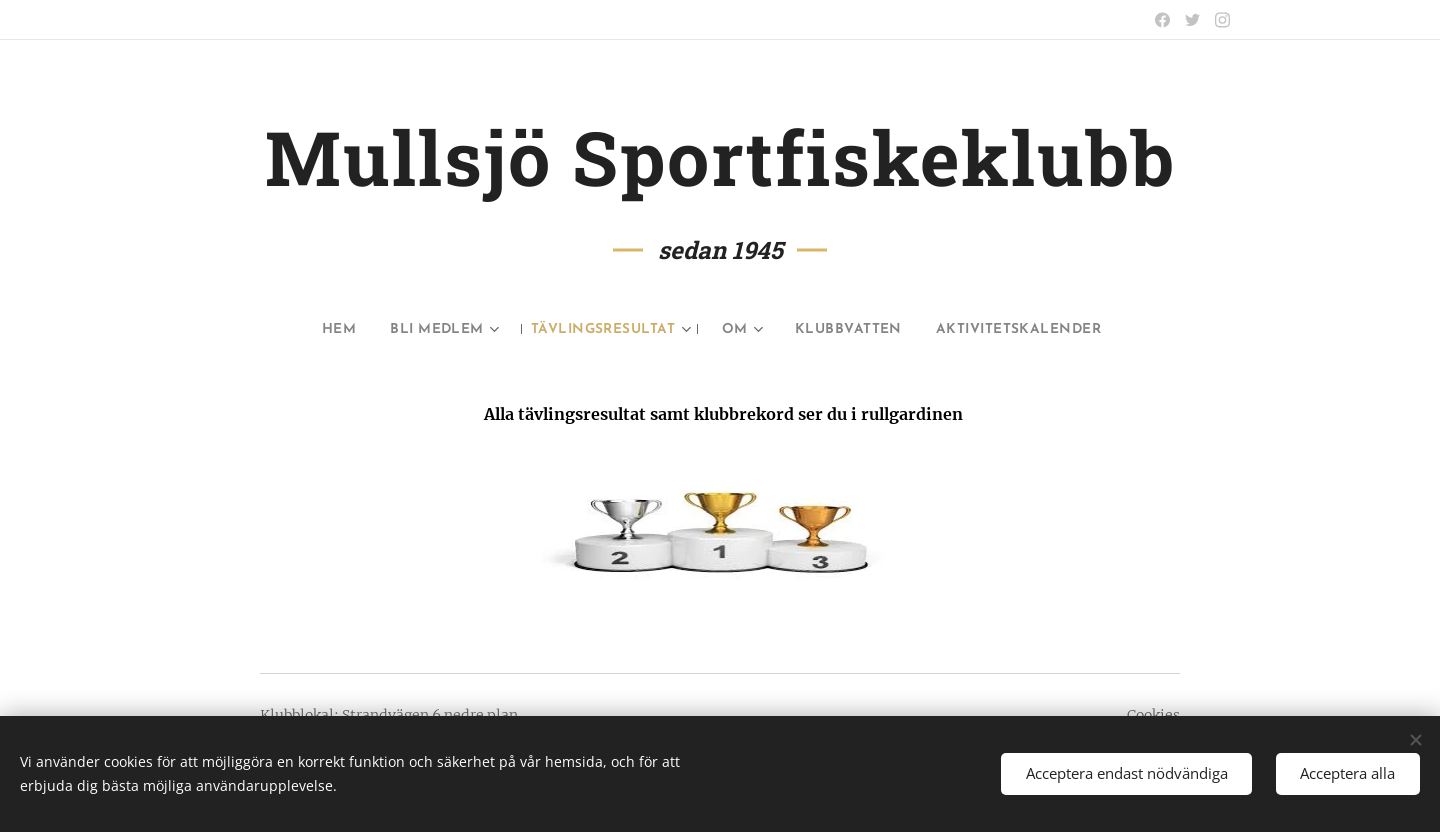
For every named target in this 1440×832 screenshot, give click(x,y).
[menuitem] (302, 330)
